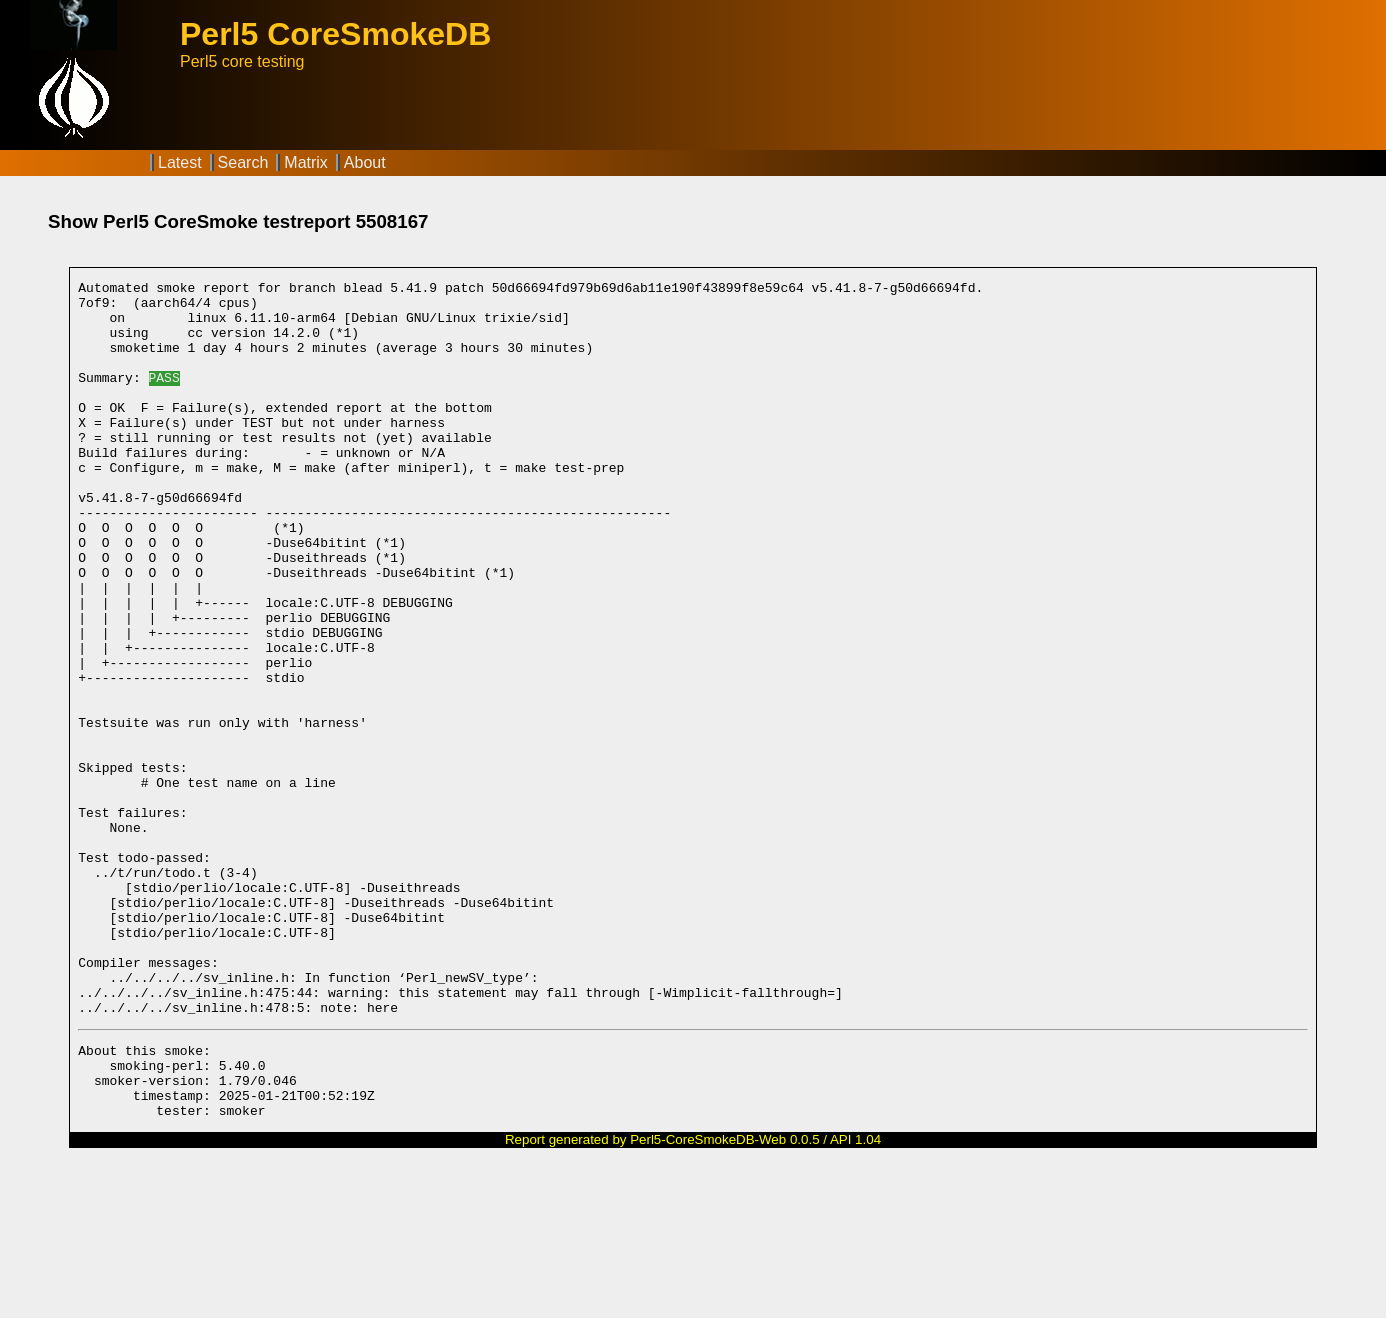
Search (243, 162)
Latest (180, 162)
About (365, 162)
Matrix (306, 162)
